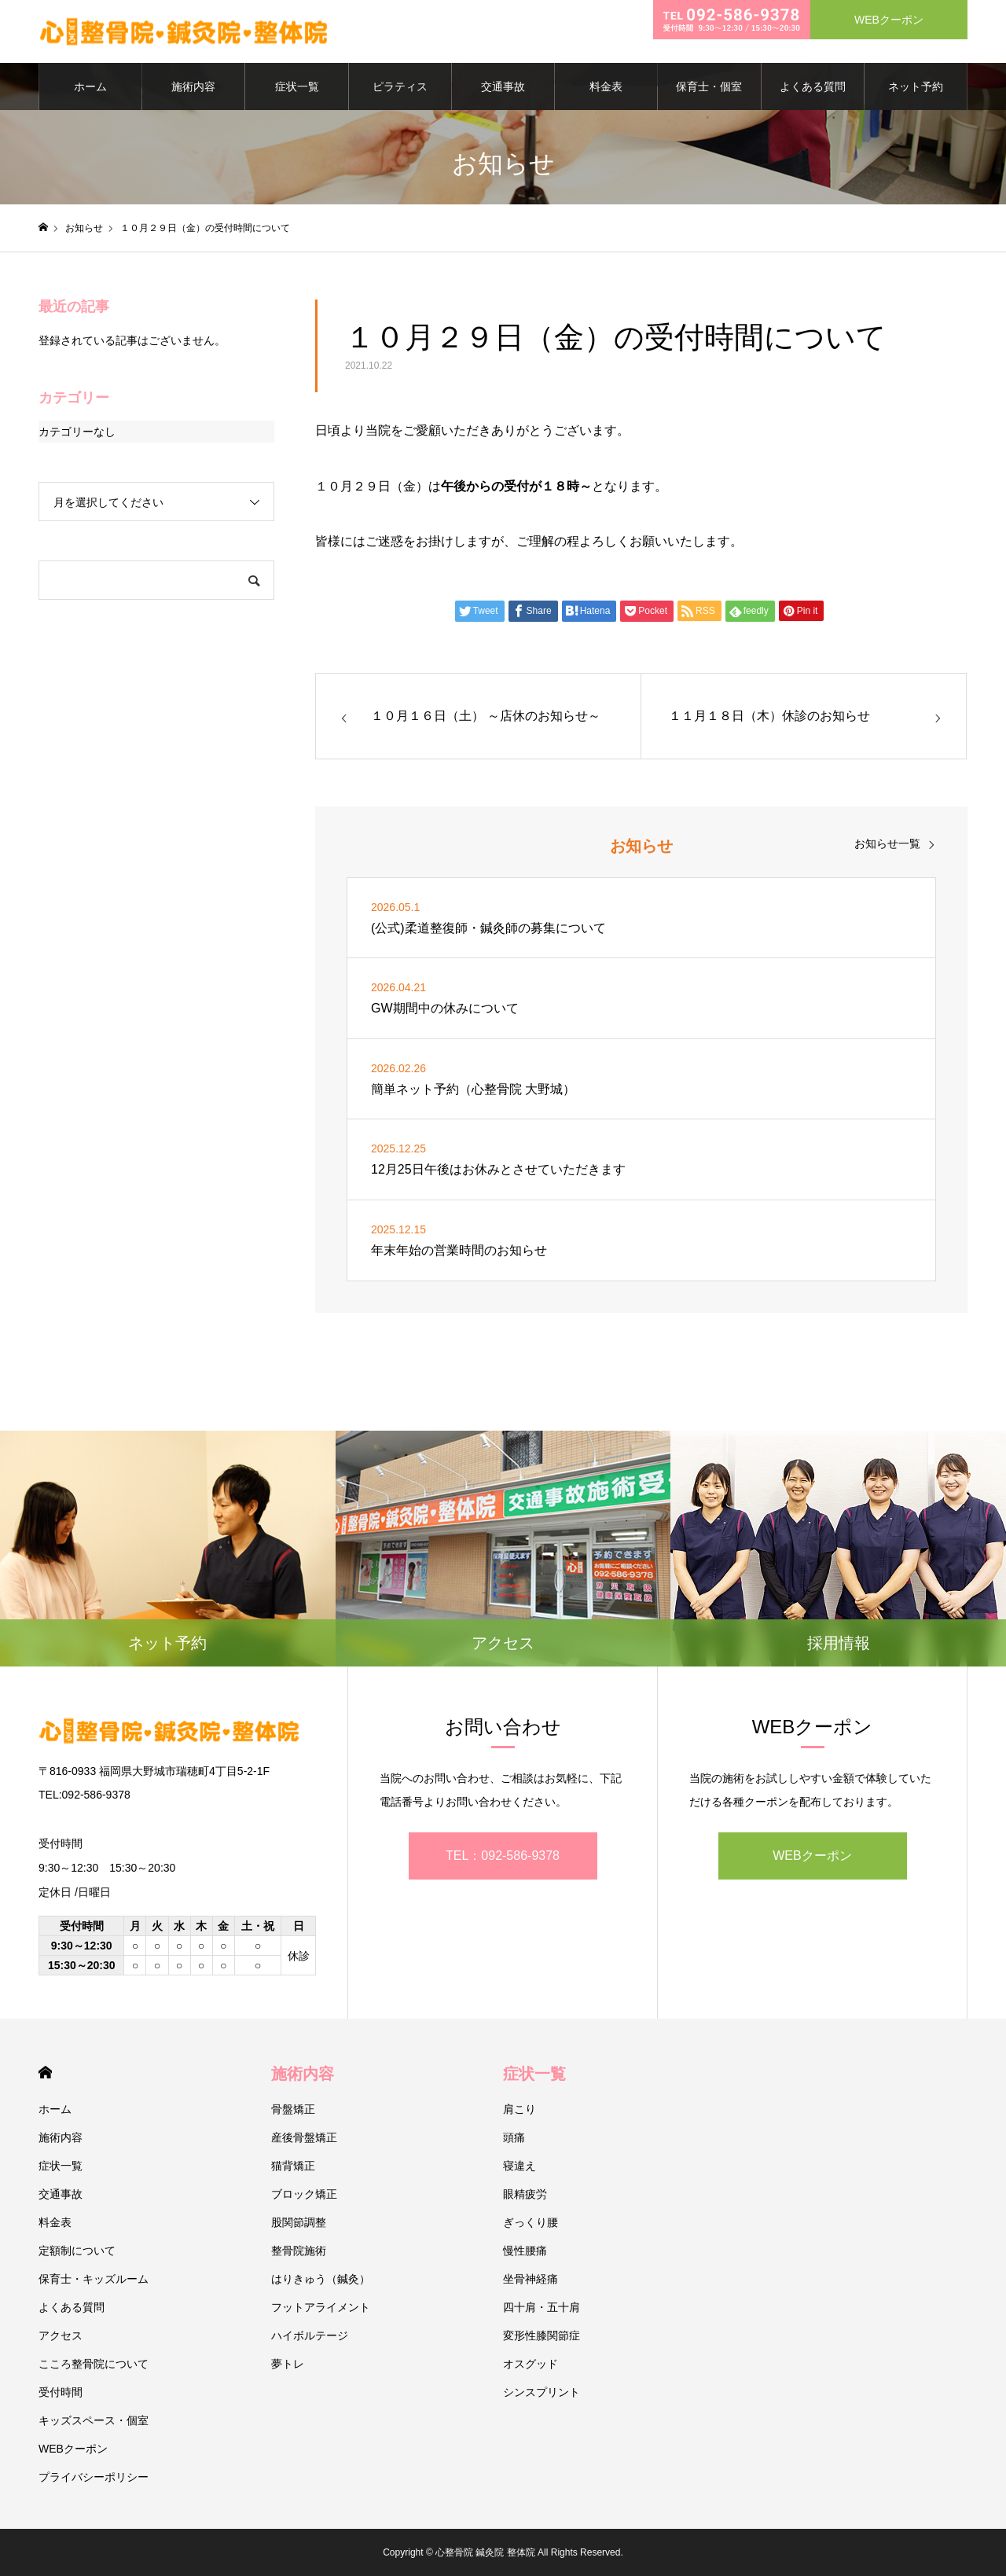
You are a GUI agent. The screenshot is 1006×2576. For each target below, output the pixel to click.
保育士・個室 (709, 86)
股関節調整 (298, 2222)
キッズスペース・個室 (94, 2420)
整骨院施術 (298, 2250)
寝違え (519, 2165)
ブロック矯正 (304, 2194)
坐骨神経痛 (530, 2279)
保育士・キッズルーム (94, 2279)
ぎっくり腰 (530, 2222)
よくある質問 (813, 86)
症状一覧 (297, 86)
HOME (45, 2072)
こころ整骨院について (94, 2363)
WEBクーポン (812, 1855)
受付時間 (61, 2392)
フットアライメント (320, 2307)
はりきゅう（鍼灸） (320, 2279)
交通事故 (503, 86)
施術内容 (193, 86)
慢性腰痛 (525, 2250)
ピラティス (400, 86)
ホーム (90, 86)
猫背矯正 (293, 2165)
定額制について (77, 2250)
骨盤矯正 (293, 2109)
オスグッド (530, 2363)
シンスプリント (541, 2392)
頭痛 (514, 2137)
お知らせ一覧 (887, 843)
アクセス (61, 2335)
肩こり (519, 2109)
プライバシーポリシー (94, 2477)
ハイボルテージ (309, 2335)
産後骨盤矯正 (304, 2137)
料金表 (605, 86)
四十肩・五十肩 (541, 2307)
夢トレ (287, 2363)
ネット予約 (915, 86)
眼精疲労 (525, 2194)
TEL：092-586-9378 (503, 1855)
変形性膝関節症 (541, 2335)
